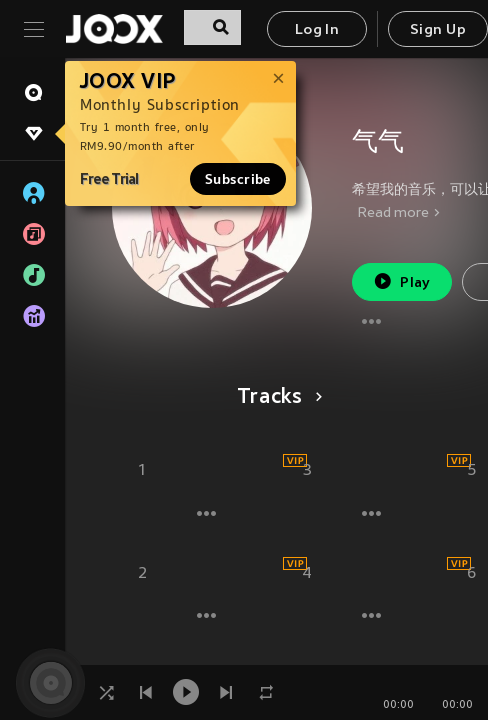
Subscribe (238, 179)
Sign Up (438, 30)
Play (401, 281)
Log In (317, 30)
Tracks (276, 398)
